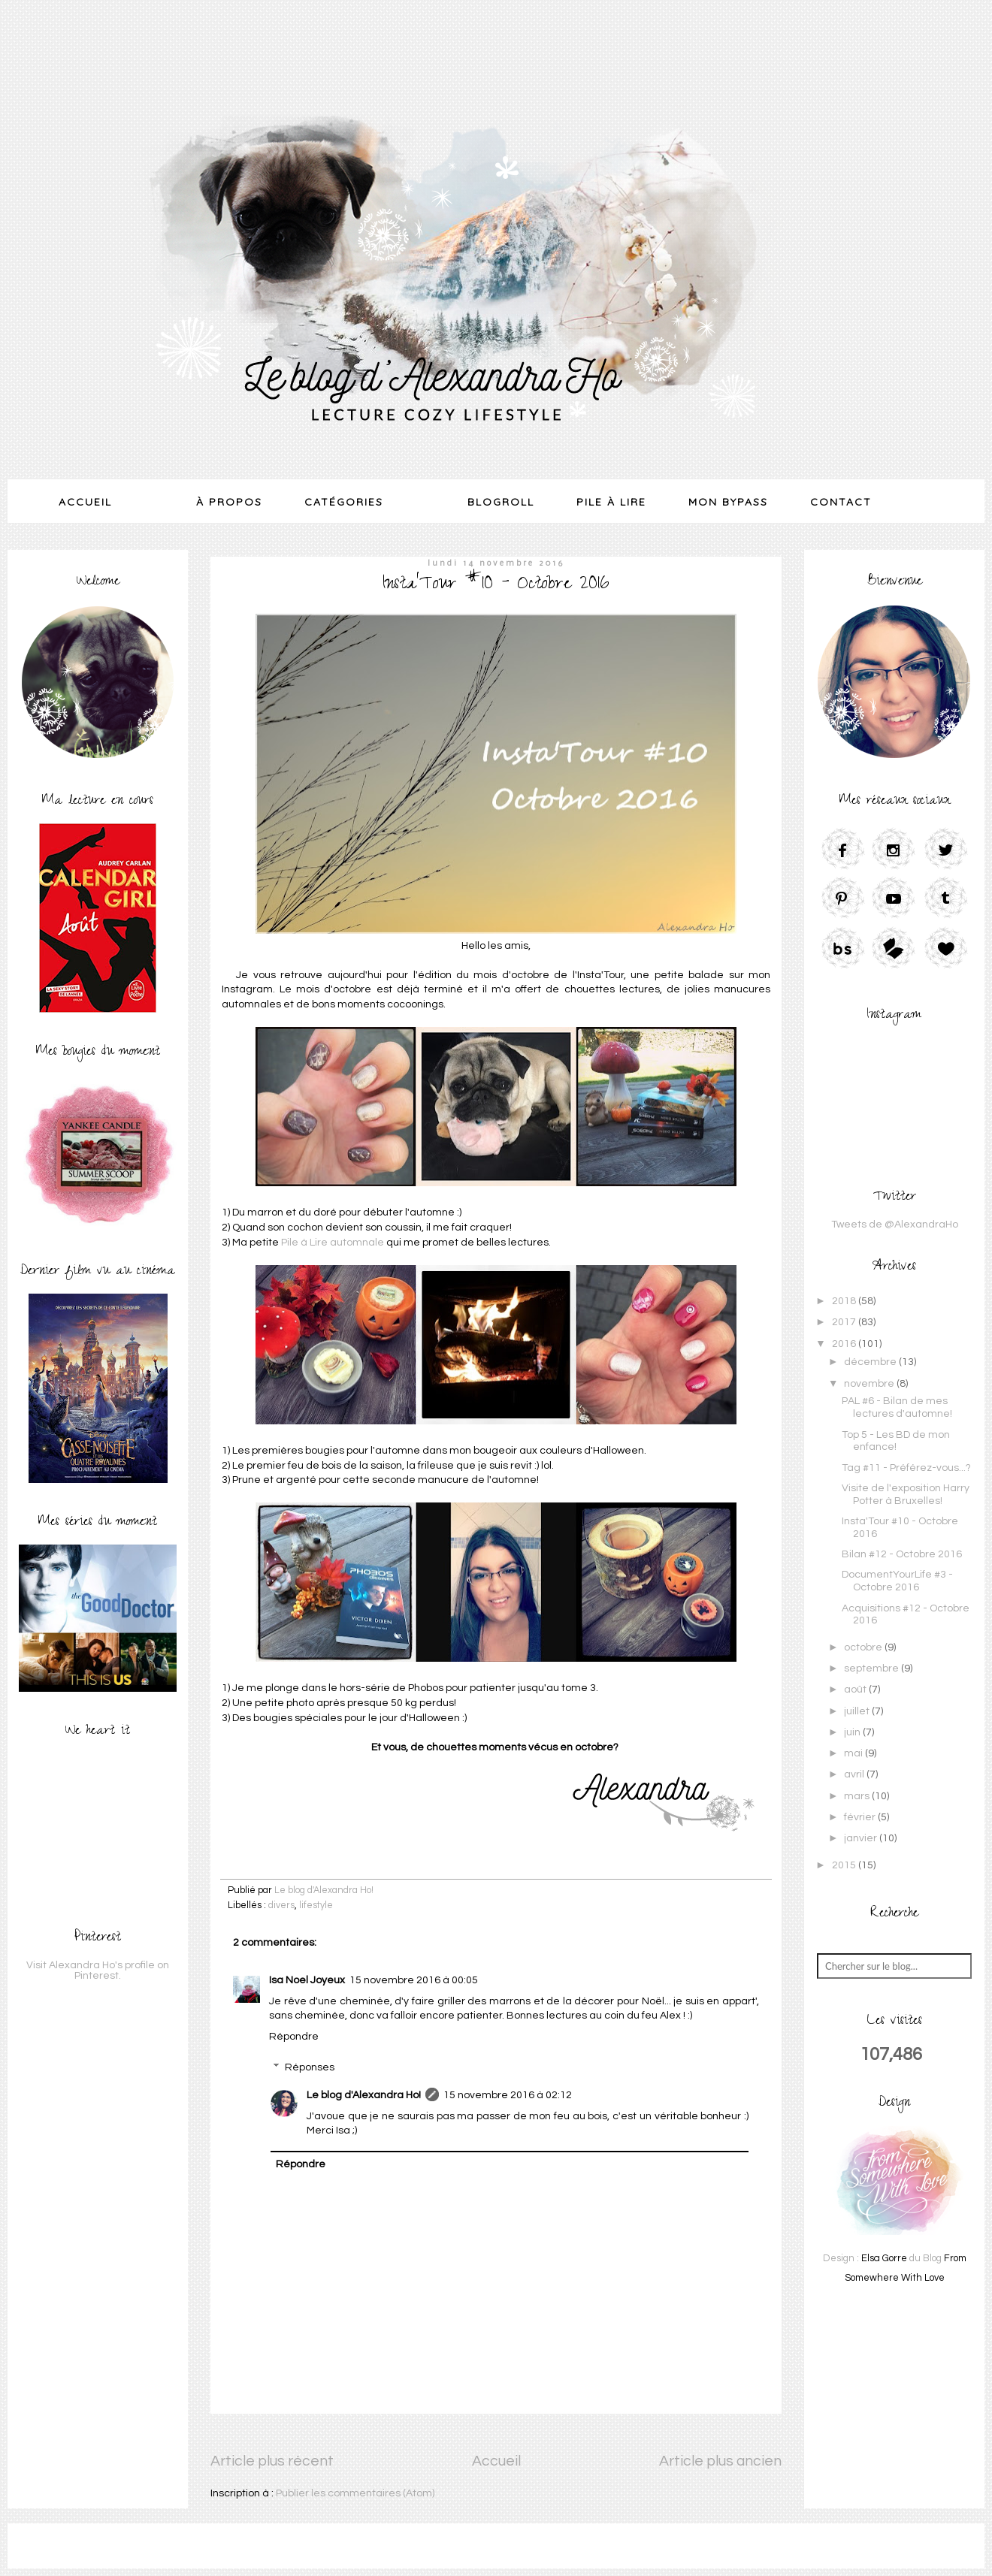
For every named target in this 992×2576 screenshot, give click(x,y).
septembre (872, 1668)
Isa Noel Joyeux (307, 1980)
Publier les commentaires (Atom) (355, 2493)
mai (854, 1753)
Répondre (294, 2036)
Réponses (309, 2068)
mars (858, 1796)
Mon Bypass (728, 502)
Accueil (85, 502)
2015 (845, 1865)
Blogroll (500, 502)
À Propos (229, 502)
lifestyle (316, 1905)
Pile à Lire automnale (332, 1242)
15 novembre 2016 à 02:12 (507, 2095)
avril (855, 1774)
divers (281, 1905)
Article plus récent (272, 2461)
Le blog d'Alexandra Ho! (364, 2095)
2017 (845, 1322)
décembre (871, 1362)
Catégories (343, 502)
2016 (845, 1344)
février (861, 1817)
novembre (870, 1384)
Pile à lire (611, 502)
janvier (861, 1838)
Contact (841, 502)
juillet (858, 1711)
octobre (864, 1647)
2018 (845, 1301)
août (856, 1689)
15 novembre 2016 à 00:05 (413, 1980)
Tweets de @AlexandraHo (894, 1224)
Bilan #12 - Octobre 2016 (902, 1554)
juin (853, 1732)
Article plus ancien (720, 2461)
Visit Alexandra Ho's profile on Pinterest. (97, 1970)
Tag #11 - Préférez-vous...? (906, 1468)
